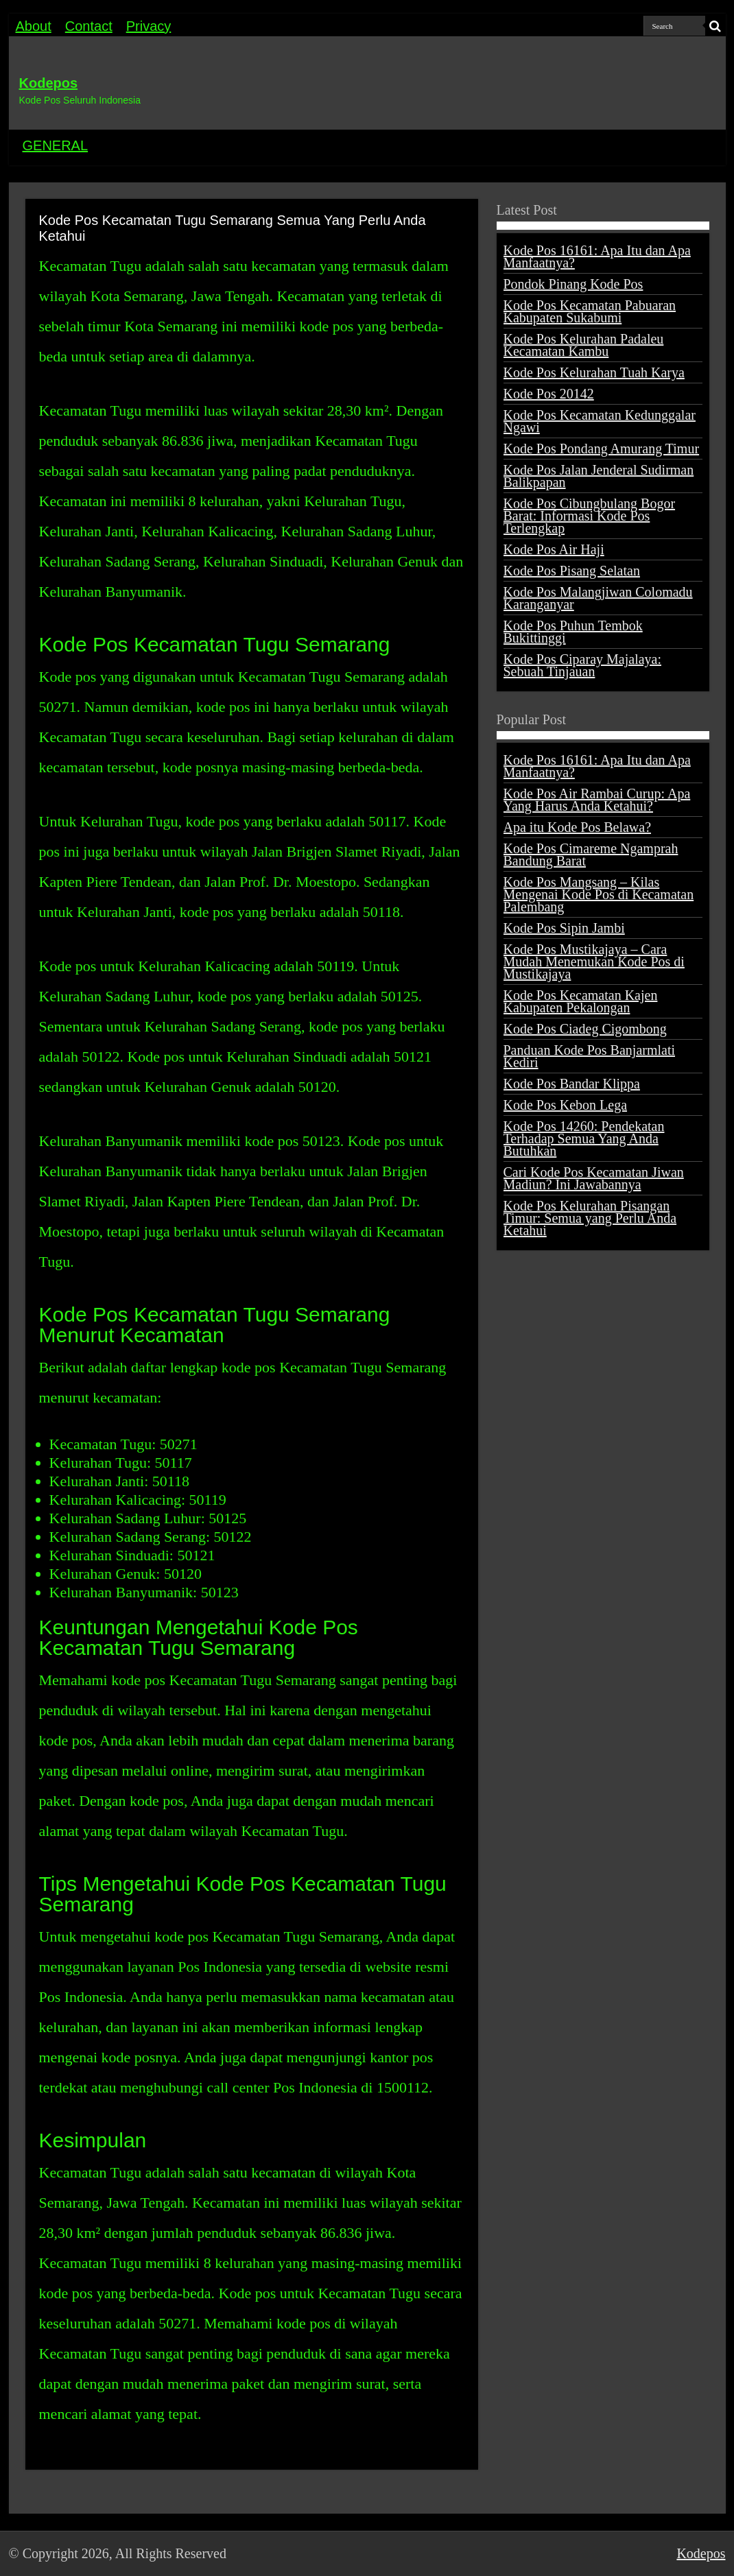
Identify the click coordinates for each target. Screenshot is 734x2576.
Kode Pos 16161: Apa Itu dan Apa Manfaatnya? (597, 256)
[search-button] (715, 26)
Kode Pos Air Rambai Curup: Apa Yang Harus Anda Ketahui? (597, 799)
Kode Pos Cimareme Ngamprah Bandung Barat (591, 854)
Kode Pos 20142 (549, 393)
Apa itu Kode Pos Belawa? (578, 827)
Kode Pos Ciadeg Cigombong (585, 1028)
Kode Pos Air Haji (554, 549)
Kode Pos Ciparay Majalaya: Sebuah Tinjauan (583, 665)
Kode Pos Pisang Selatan (572, 570)
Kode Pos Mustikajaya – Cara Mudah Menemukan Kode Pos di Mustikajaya (594, 961)
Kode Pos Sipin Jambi (564, 927)
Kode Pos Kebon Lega (566, 1104)
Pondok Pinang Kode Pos (573, 283)
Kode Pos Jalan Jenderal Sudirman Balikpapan (599, 476)
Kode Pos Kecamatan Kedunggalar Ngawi (600, 421)
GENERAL (55, 145)
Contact (89, 26)
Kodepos (48, 83)
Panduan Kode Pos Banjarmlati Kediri (590, 1056)
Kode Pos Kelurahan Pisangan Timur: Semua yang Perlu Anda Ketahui (590, 1218)
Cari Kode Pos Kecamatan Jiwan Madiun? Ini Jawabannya (594, 1178)
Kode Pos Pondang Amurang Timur (602, 448)
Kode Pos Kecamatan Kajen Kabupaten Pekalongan (581, 1001)
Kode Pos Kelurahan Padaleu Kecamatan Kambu (584, 345)
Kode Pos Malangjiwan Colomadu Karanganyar (598, 598)
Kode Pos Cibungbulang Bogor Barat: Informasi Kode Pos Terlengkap (590, 516)
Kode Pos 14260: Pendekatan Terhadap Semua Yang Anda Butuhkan (584, 1138)
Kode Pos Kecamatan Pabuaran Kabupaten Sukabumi (590, 311)
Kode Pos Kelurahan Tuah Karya (594, 372)
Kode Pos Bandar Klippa (572, 1083)
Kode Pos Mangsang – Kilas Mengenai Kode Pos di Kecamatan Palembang (599, 894)
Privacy (148, 26)
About (33, 26)
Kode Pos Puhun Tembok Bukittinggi (573, 631)
